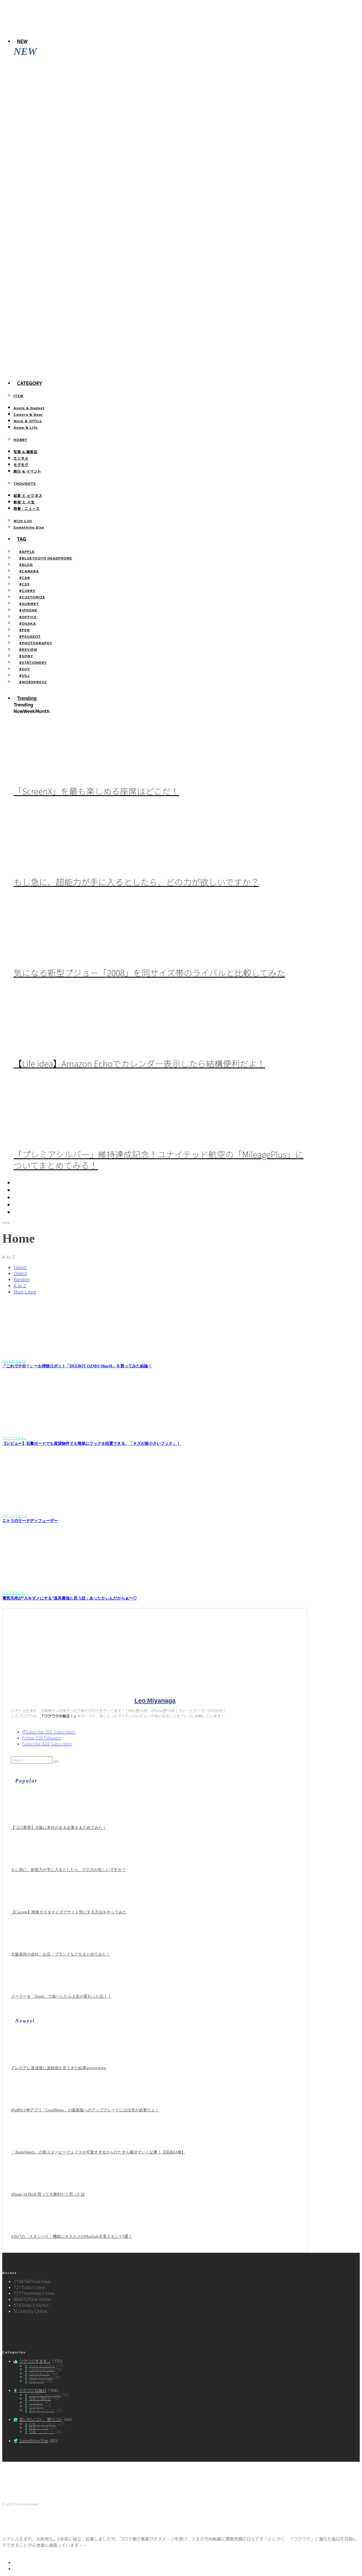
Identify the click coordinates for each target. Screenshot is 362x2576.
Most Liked (25, 1292)
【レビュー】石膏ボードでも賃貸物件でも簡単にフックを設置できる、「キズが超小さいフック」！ (91, 1443)
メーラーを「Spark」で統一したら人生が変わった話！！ (61, 1996)
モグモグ (21, 464)
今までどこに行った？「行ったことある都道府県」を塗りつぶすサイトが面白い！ (87, 372)
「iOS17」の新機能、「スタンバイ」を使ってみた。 (60, 294)
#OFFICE (28, 616)
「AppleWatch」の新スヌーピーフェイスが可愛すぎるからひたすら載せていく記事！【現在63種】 (101, 175)
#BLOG (26, 564)
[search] (56, 1761)
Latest (20, 1267)
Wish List (23, 520)
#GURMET (29, 603)
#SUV (24, 668)
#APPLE (27, 551)
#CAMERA (29, 570)
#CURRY (27, 590)
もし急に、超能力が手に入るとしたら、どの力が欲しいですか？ (136, 882)
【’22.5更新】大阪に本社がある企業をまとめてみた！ (58, 1827)
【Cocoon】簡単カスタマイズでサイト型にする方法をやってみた (68, 1912)
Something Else (29, 527)
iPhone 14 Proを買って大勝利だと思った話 (50, 215)
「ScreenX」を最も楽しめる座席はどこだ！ (96, 791)
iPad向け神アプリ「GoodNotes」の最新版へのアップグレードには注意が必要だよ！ (87, 136)
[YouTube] (17, 1197)
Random (22, 1279)
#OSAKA (27, 623)
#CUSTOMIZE (32, 596)
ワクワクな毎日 (32, 2390)
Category (29, 383)
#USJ (24, 675)
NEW (22, 41)
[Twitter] (17, 1182)
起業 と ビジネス (28, 495)
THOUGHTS (25, 483)
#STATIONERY (33, 662)
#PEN (24, 629)
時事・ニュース (27, 508)
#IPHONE (28, 609)
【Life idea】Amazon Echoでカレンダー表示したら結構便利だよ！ (139, 1063)
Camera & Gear (28, 414)
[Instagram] (17, 1190)
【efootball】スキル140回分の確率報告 (47, 333)
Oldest (20, 1273)
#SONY (26, 655)
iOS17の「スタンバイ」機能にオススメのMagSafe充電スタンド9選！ (74, 254)
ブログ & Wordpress (45, 2395)
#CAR (24, 577)
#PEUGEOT (30, 636)
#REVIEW (28, 649)
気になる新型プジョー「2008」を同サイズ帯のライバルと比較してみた (149, 972)
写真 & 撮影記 (26, 451)
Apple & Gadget (29, 407)
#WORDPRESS (33, 681)
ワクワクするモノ (35, 2361)
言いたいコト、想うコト (41, 2419)
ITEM (18, 395)
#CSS (24, 583)
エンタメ (21, 458)
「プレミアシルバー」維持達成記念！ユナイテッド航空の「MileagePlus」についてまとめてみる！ (158, 1159)
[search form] (32, 1760)
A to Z (20, 1285)
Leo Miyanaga (154, 1700)
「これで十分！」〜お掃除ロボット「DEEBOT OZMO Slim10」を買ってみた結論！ (77, 1366)
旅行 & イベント (27, 471)
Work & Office (28, 420)
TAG (21, 538)
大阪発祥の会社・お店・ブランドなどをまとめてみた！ (60, 1954)
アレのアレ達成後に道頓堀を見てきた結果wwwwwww (61, 97)
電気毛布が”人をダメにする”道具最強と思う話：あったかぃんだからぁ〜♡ (69, 1598)
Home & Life (26, 427)
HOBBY (20, 439)
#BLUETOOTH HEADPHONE (45, 557)
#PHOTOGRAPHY (35, 642)
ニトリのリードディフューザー (30, 1521)
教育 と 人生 (24, 501)
